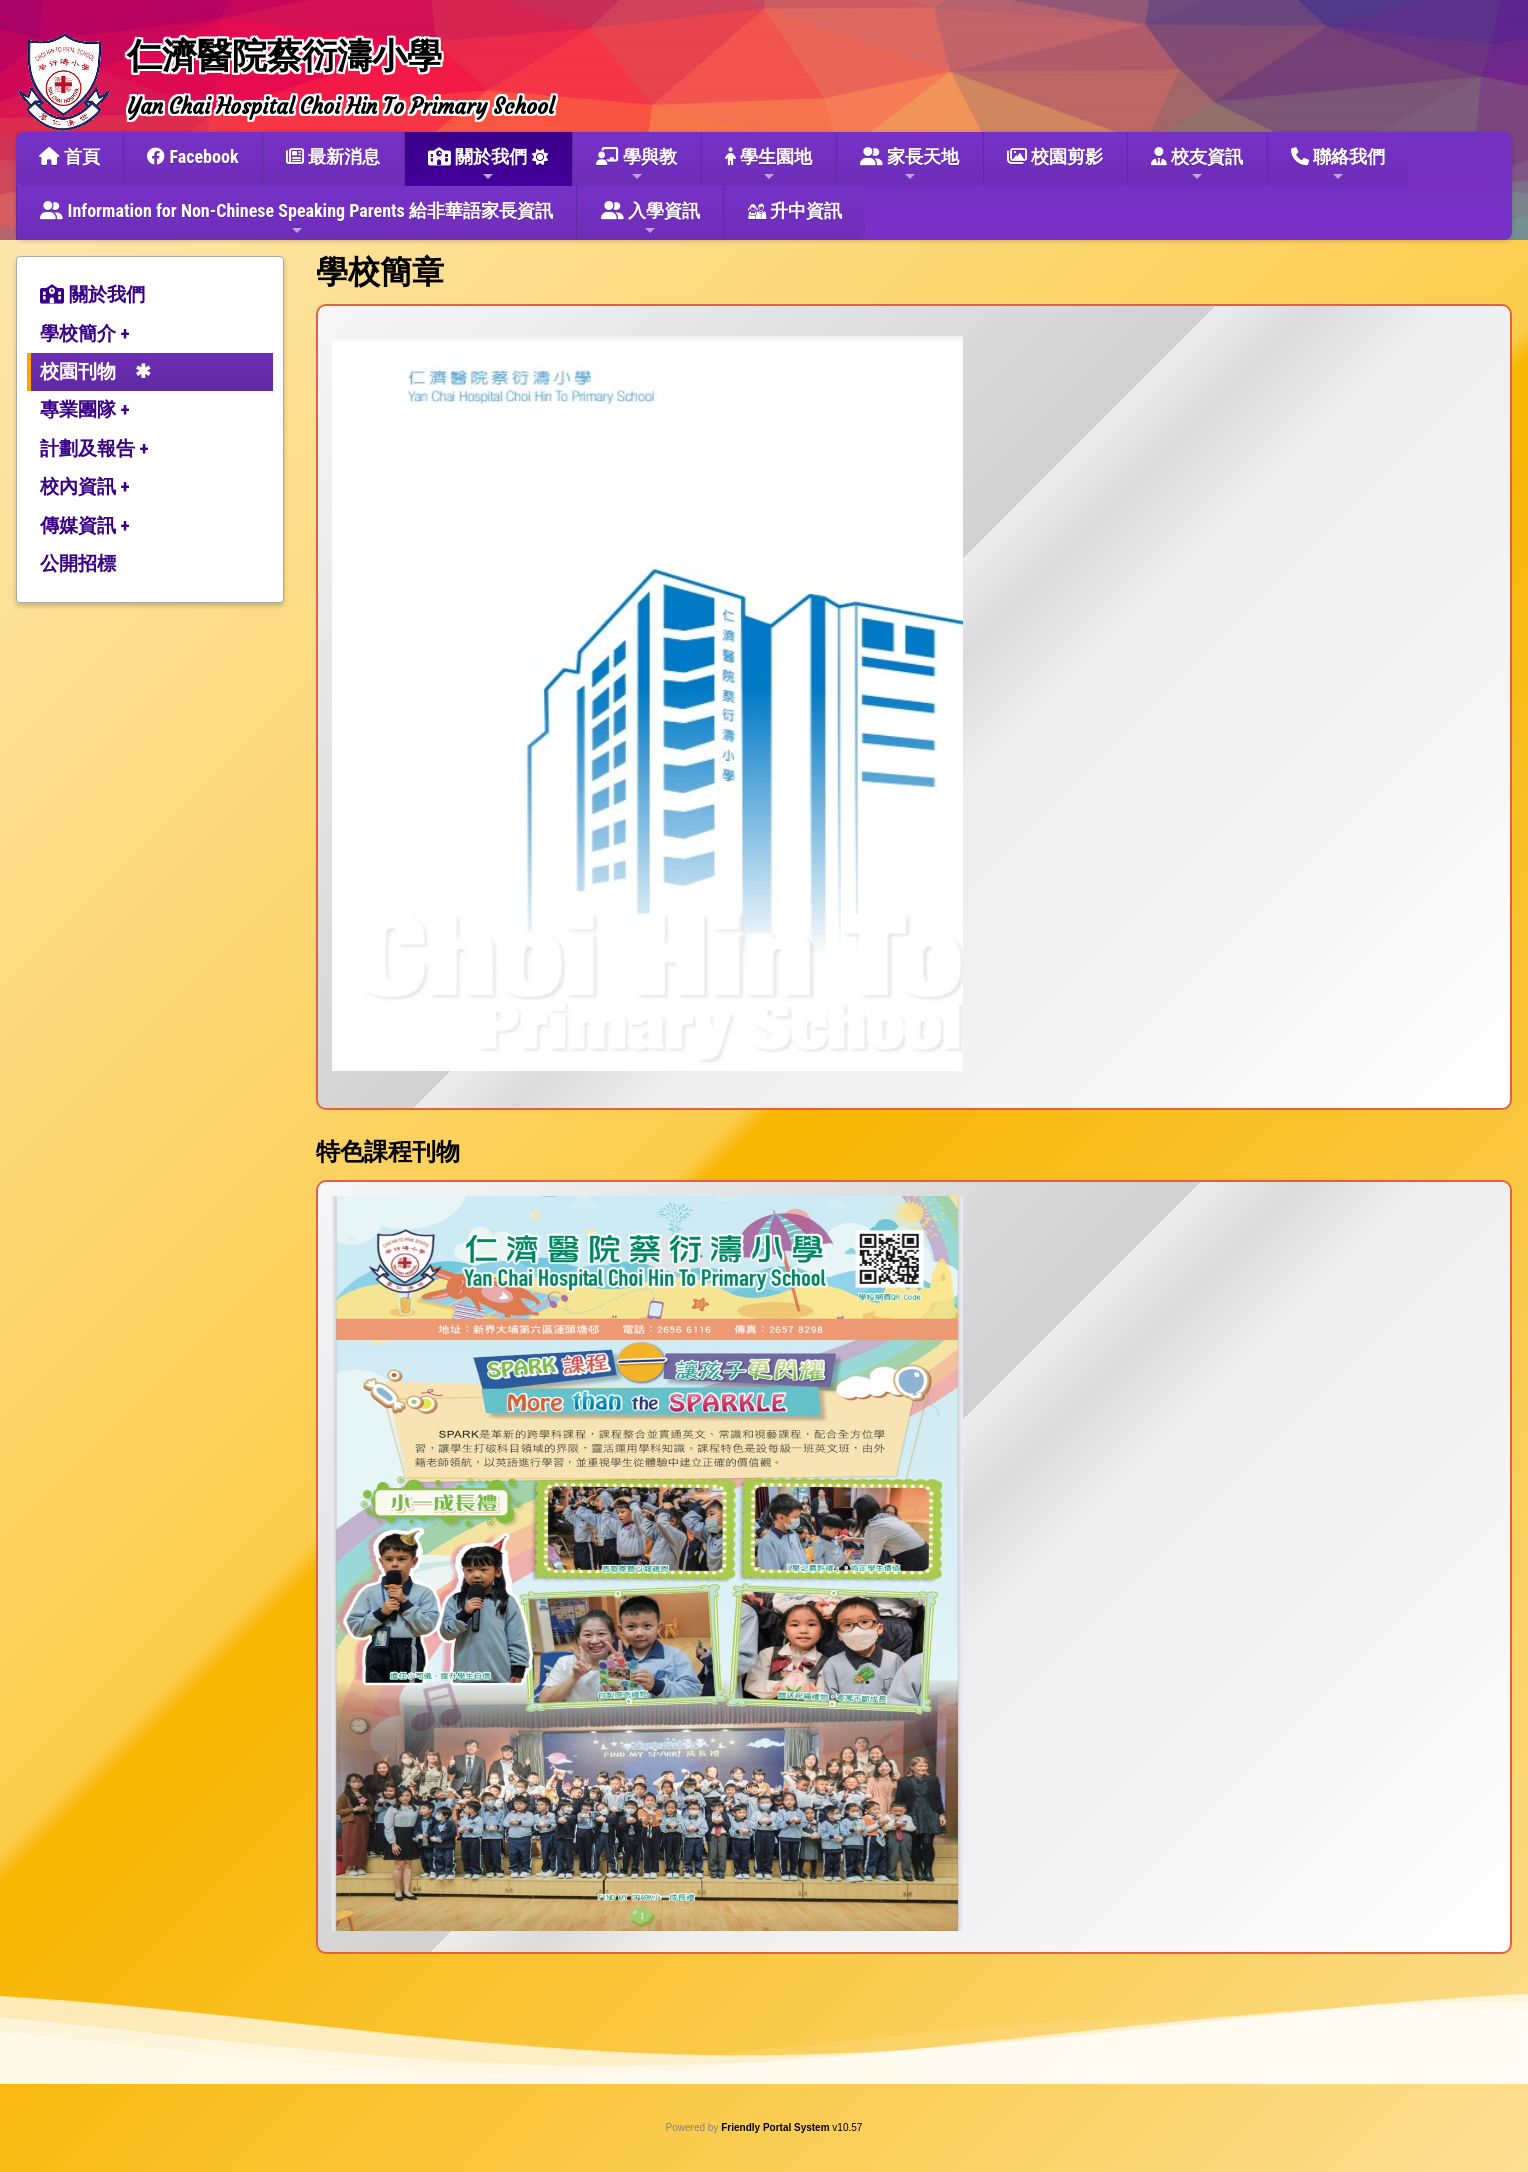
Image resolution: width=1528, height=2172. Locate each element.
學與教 (636, 165)
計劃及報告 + (94, 448)
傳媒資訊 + (85, 525)
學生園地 (768, 165)
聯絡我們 (1338, 165)
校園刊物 (78, 371)
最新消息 (333, 156)
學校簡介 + (85, 333)
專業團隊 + (85, 409)
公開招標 (78, 563)
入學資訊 (650, 219)
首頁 (69, 156)
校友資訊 (1197, 165)
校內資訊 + (85, 486)
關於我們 (477, 165)
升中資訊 (795, 210)
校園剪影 (1055, 156)
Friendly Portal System (776, 2127)
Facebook (192, 156)
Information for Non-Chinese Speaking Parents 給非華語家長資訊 (296, 219)
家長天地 (909, 165)
